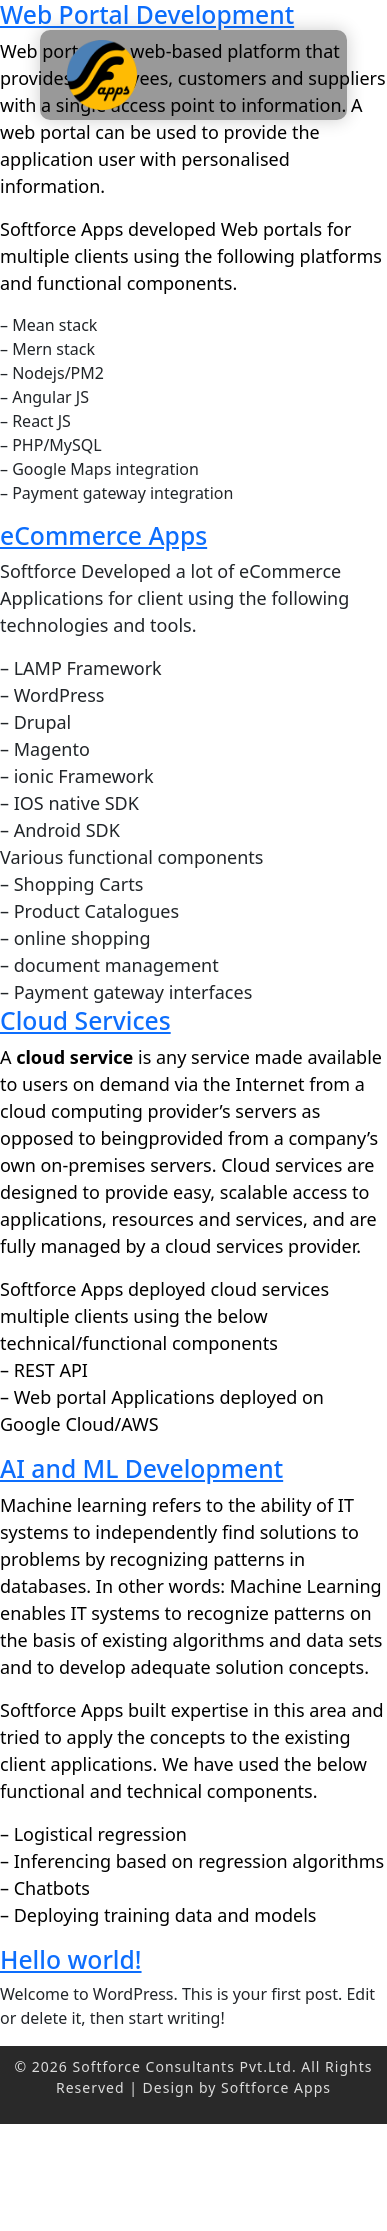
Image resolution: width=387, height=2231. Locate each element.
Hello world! (71, 1959)
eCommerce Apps (103, 535)
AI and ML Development (141, 1468)
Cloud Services (85, 1020)
